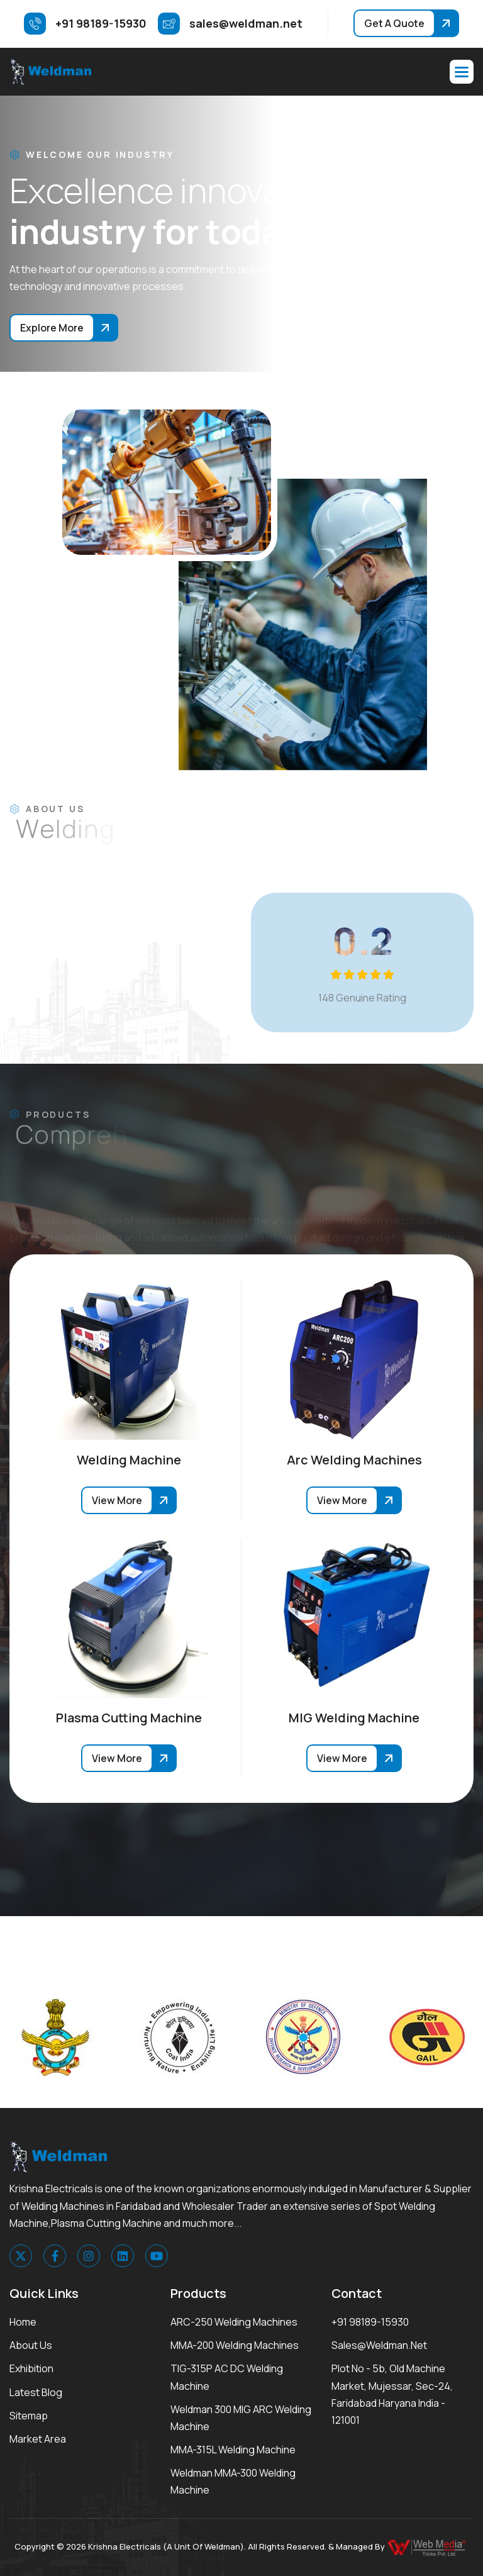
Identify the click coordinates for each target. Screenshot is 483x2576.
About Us (30, 2345)
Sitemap (28, 2416)
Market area (37, 2439)
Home (22, 2322)
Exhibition (31, 2368)
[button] (462, 72)
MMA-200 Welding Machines (234, 2345)
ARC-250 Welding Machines (233, 2322)
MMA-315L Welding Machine (233, 2449)
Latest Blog (35, 2392)
